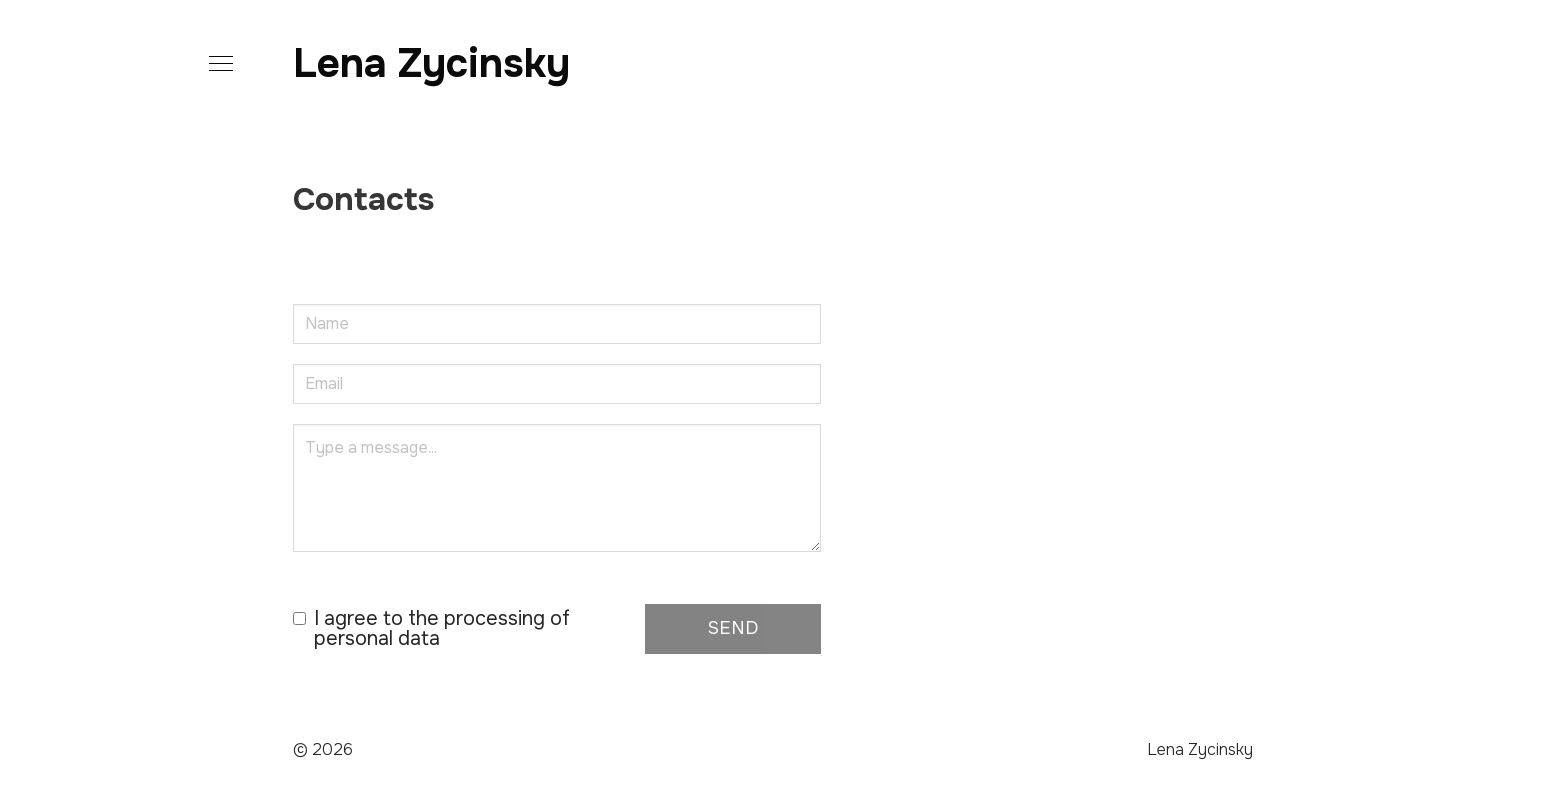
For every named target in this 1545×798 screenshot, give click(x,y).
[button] (217, 64)
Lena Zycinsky (431, 63)
